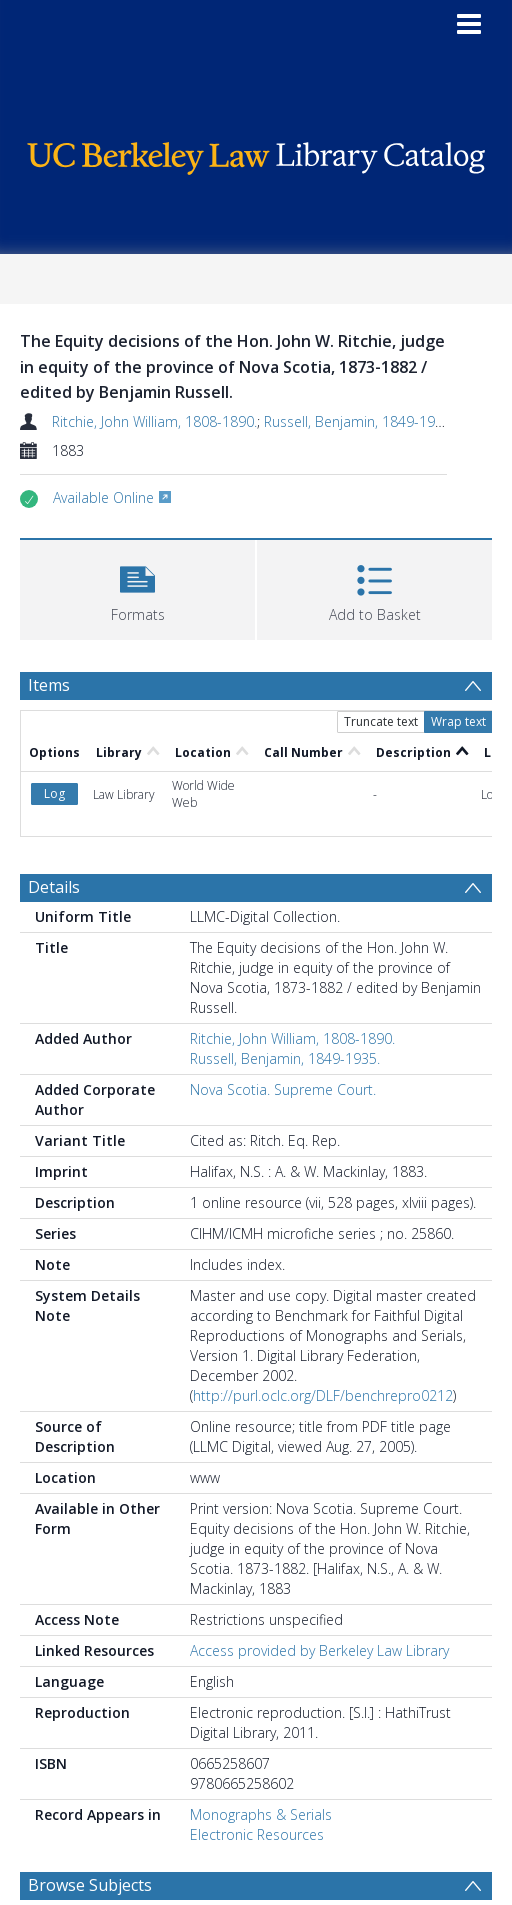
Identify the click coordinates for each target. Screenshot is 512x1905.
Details (54, 887)
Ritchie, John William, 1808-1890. (154, 421)
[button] (137, 587)
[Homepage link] (256, 153)
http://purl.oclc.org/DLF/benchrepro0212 (323, 1395)
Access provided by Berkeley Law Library (319, 1650)
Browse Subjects (90, 1885)
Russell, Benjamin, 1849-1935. (359, 421)
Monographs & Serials (261, 1814)
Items (49, 685)
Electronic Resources (257, 1834)
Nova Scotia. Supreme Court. (283, 1089)
